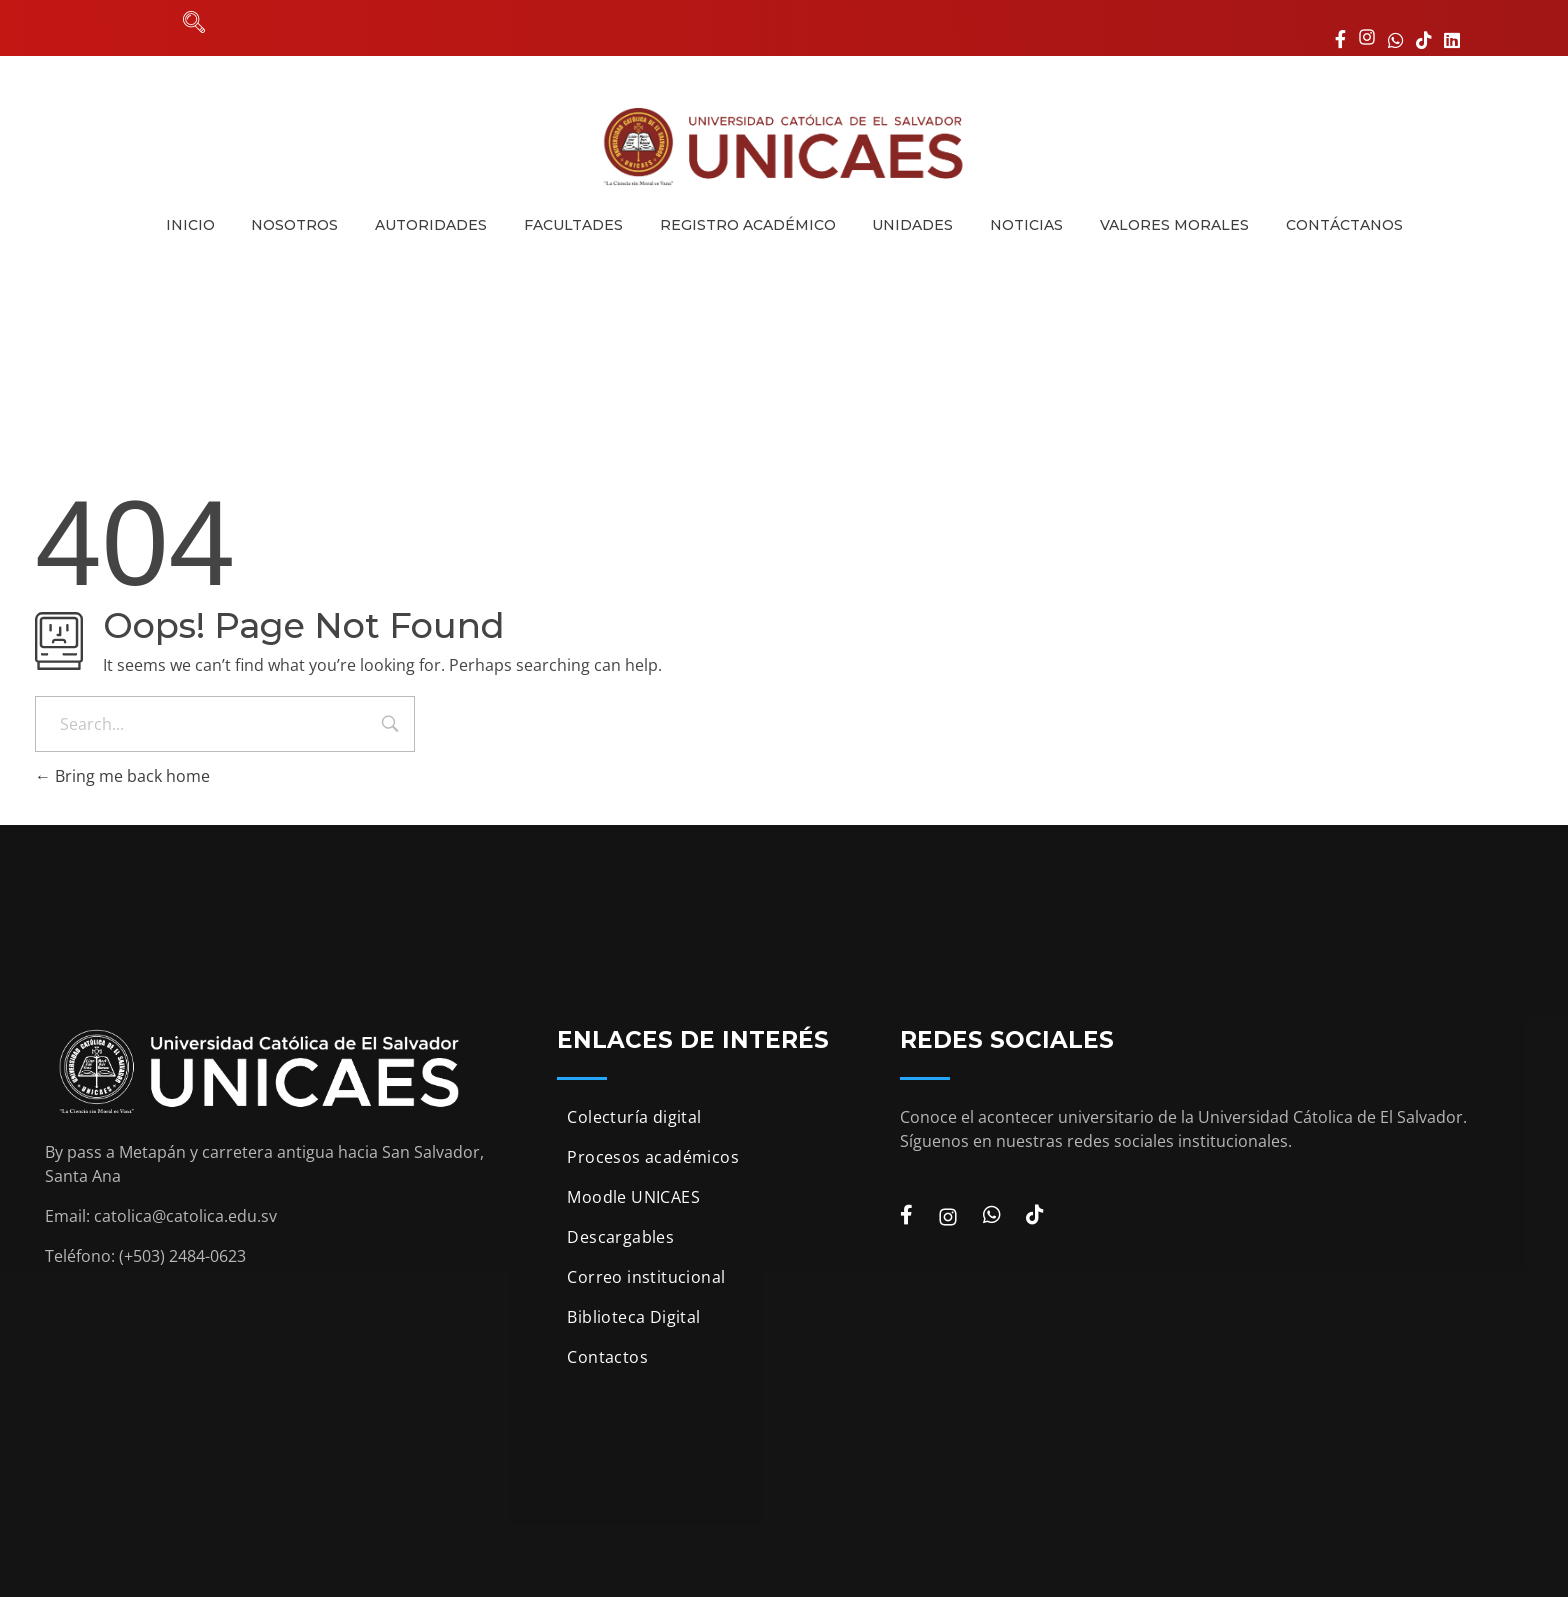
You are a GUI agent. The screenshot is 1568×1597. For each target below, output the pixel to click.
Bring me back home (122, 776)
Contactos (607, 1357)
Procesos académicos (653, 1157)
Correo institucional (646, 1277)
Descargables (620, 1237)
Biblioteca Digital (633, 1317)
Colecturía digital (634, 1117)
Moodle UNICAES (633, 1197)
